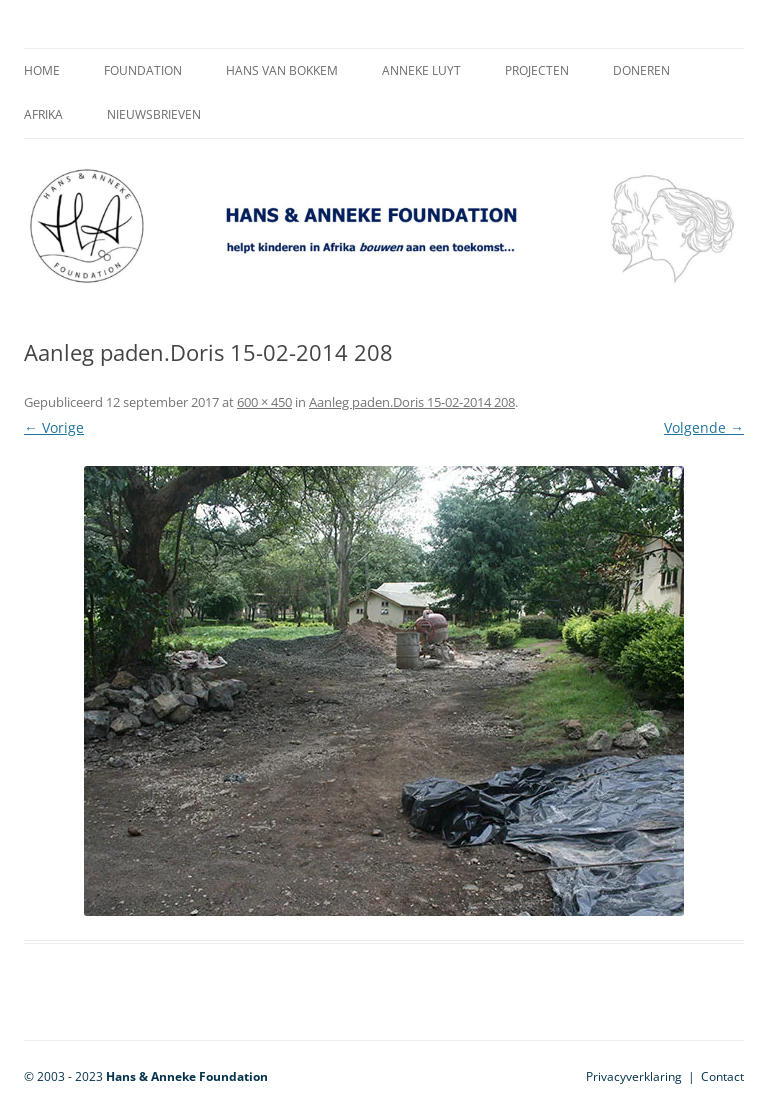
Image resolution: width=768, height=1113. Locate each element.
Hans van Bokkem (282, 70)
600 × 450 (264, 402)
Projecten (537, 70)
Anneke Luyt (421, 70)
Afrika (43, 114)
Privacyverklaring (634, 1076)
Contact (722, 1076)
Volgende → (704, 427)
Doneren (641, 70)
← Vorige (54, 427)
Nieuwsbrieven (154, 114)
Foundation (143, 70)
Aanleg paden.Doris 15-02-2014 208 (412, 402)
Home (42, 70)
